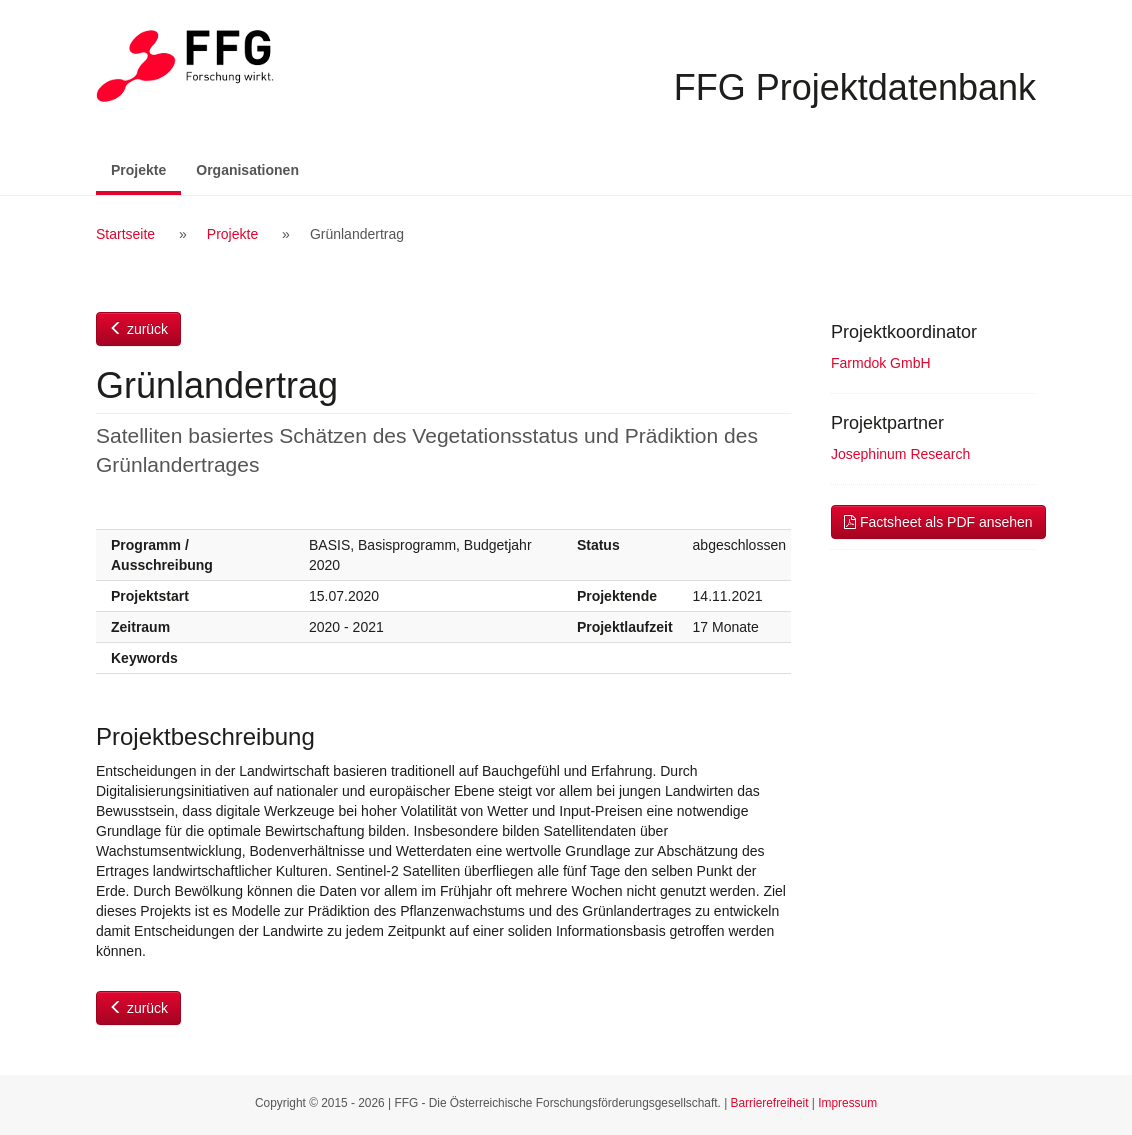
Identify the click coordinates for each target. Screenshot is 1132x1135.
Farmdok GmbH (881, 363)
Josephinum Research (900, 454)
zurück (138, 329)
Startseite (125, 234)
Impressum (847, 1103)
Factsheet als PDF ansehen (938, 522)
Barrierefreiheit (770, 1103)
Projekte (146, 168)
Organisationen (247, 170)
